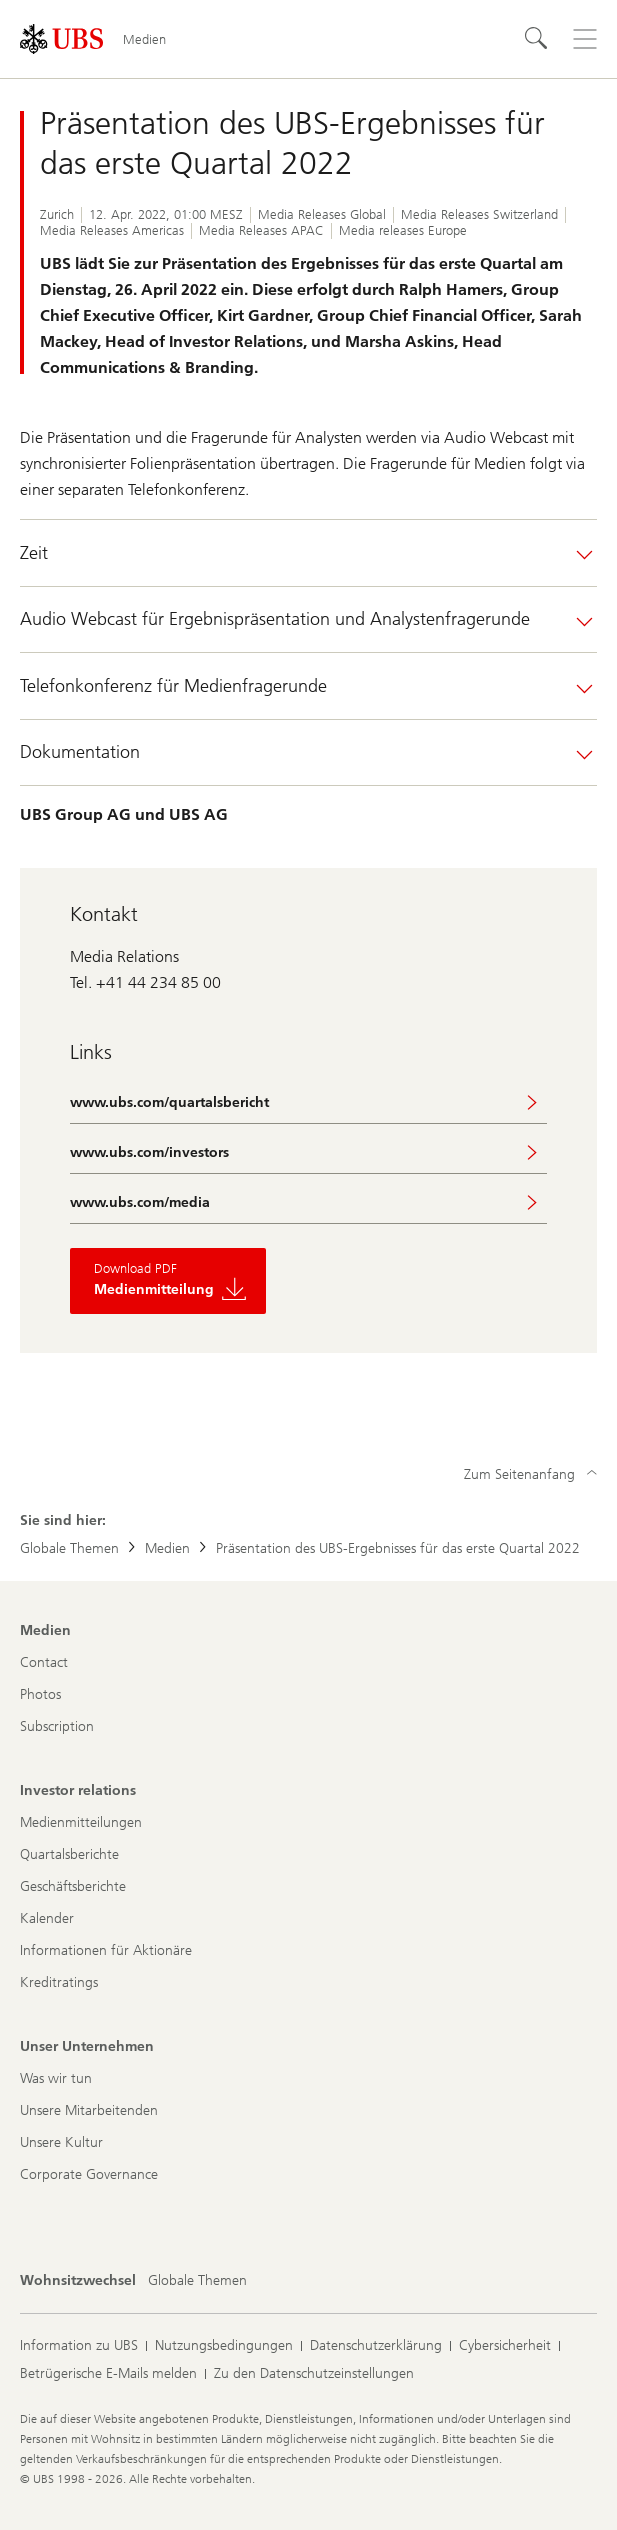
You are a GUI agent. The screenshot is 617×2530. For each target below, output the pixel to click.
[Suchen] (537, 39)
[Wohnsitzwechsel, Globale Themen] (197, 2281)
